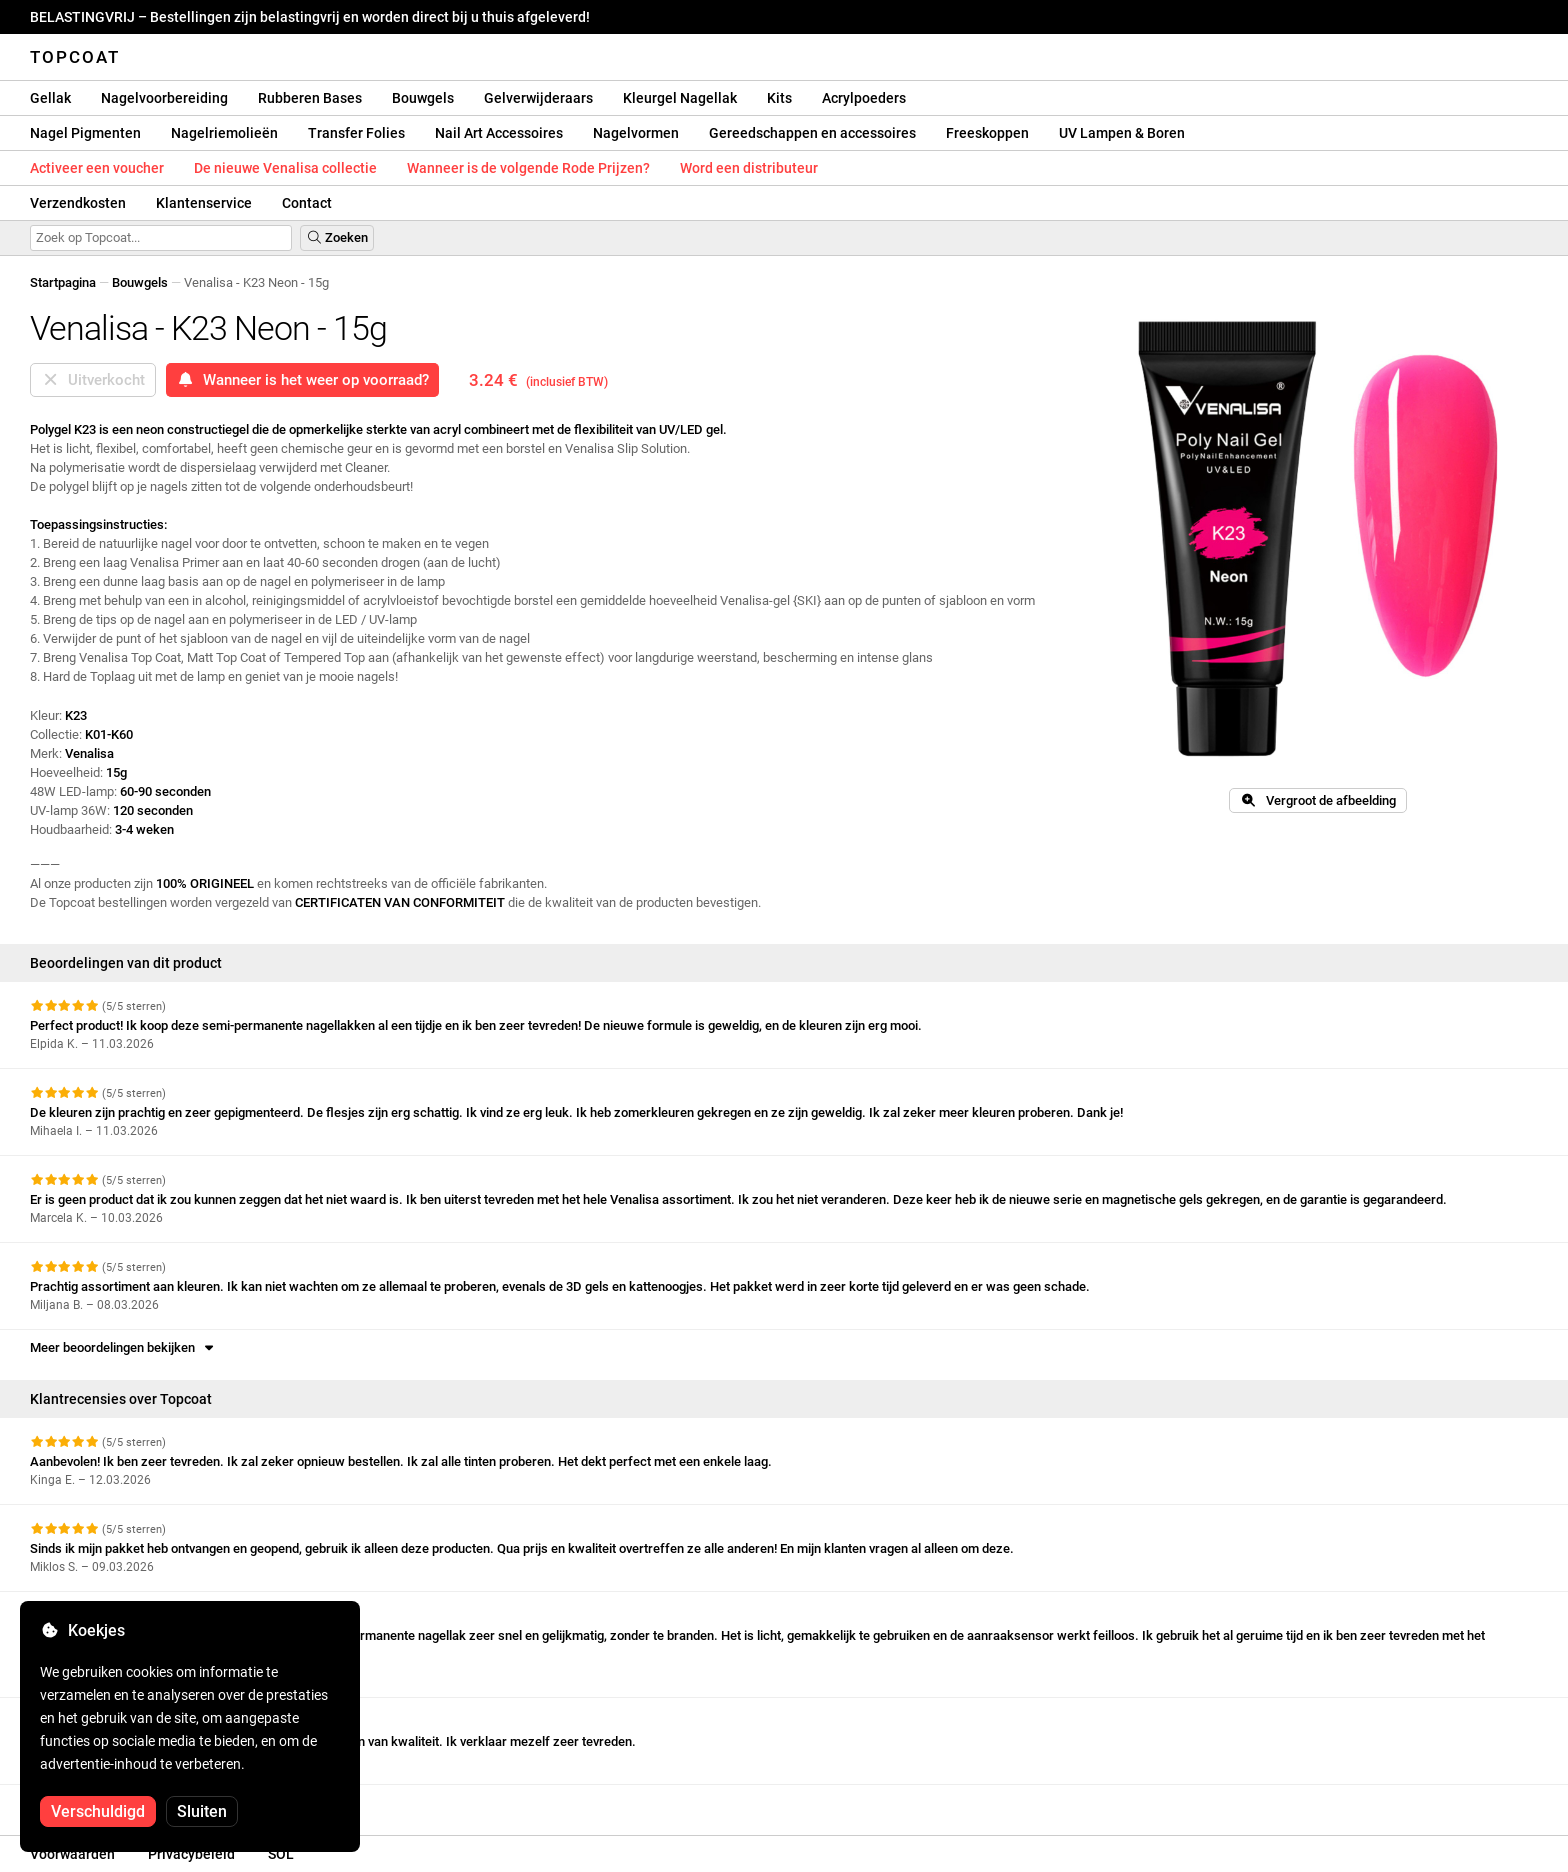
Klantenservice (204, 203)
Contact (307, 203)
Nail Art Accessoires (499, 133)
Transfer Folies (356, 133)
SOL (281, 1854)
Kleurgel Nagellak (680, 98)
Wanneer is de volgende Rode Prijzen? (528, 168)
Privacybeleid (191, 1854)
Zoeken (337, 237)
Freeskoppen (987, 133)
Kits (779, 98)
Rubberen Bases (310, 98)
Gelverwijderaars (538, 98)
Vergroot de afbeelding (1317, 800)
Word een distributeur (749, 168)
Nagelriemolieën (224, 133)
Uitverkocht (93, 380)
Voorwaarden (72, 1854)
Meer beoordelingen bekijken (123, 1347)
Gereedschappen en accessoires (812, 133)
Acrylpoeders (864, 98)
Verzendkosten (78, 203)
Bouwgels (423, 98)
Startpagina (63, 282)
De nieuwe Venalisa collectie (285, 168)
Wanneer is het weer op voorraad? (302, 380)
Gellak (50, 98)
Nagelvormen (636, 133)
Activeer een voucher (97, 168)
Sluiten (202, 1811)
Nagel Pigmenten (85, 133)
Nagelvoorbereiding (164, 98)
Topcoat (75, 57)
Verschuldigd (98, 1811)
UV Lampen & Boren (1122, 133)
